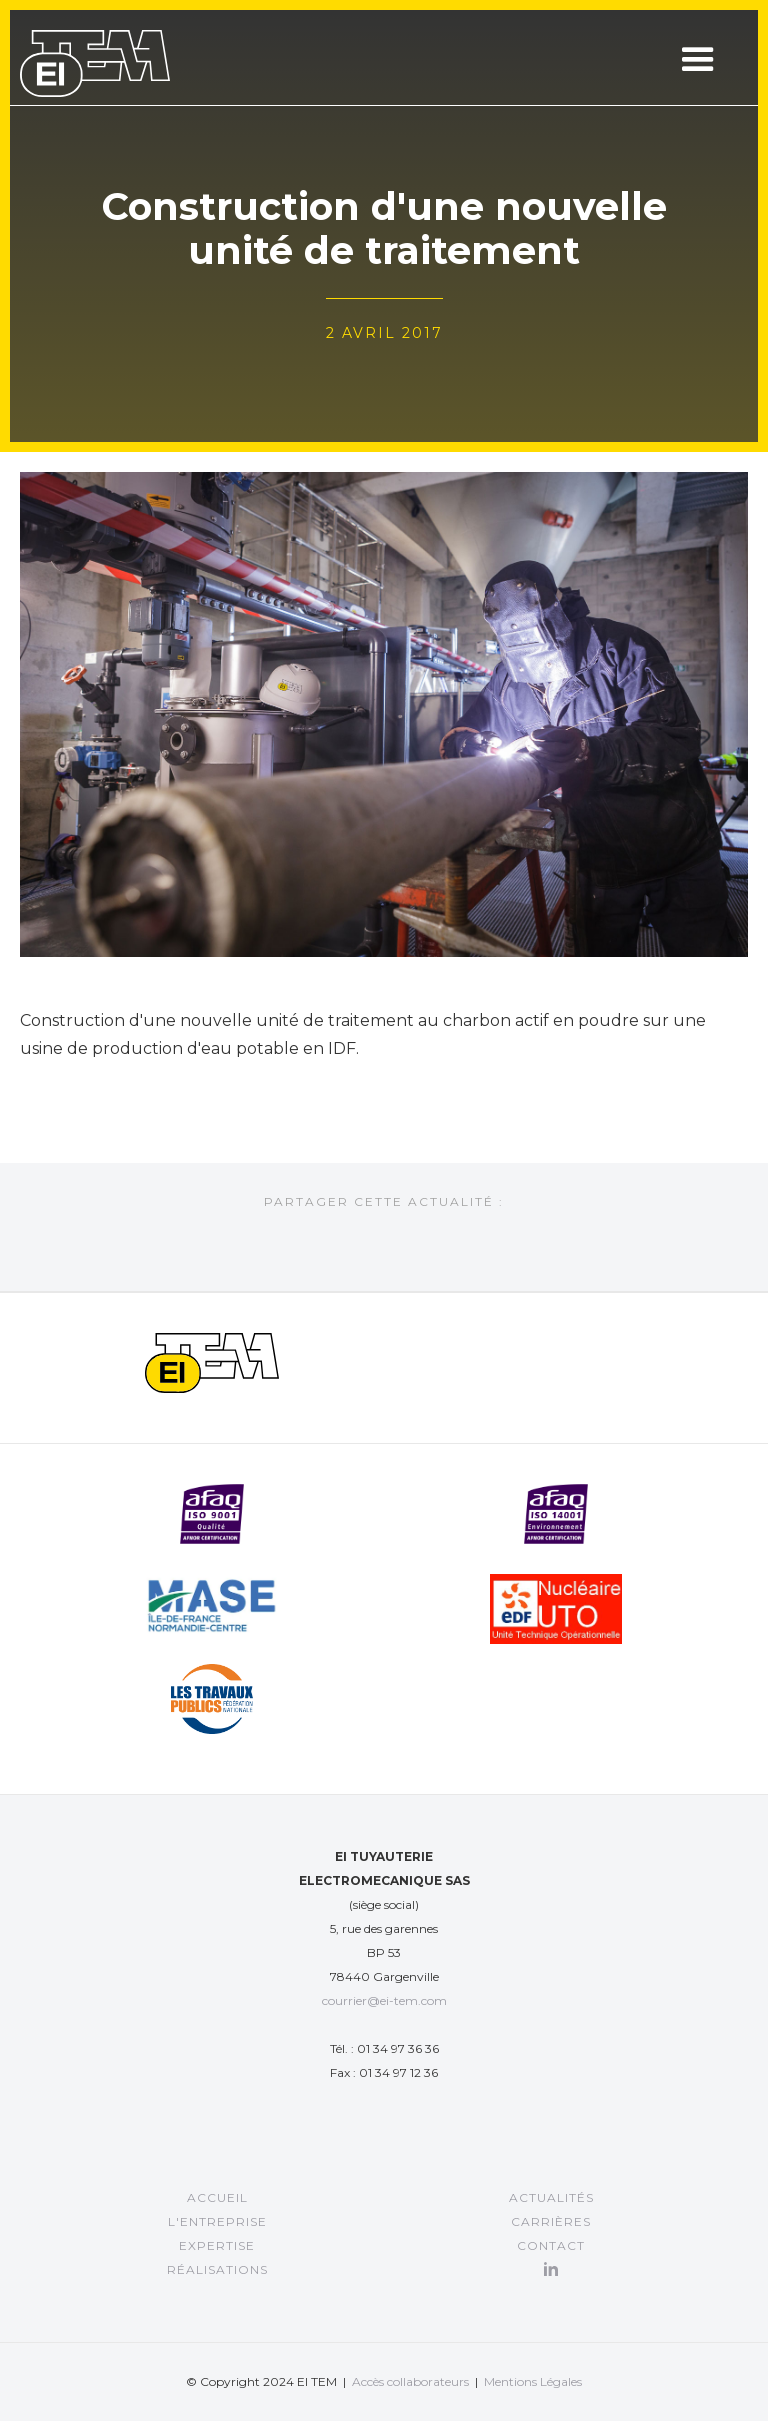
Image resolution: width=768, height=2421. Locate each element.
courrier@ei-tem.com (384, 2000)
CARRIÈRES (551, 2221)
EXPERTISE (217, 2245)
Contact (551, 2245)
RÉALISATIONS (217, 2269)
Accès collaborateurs (410, 2381)
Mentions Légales (533, 2381)
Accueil (217, 2197)
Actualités (551, 2197)
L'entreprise (217, 2221)
